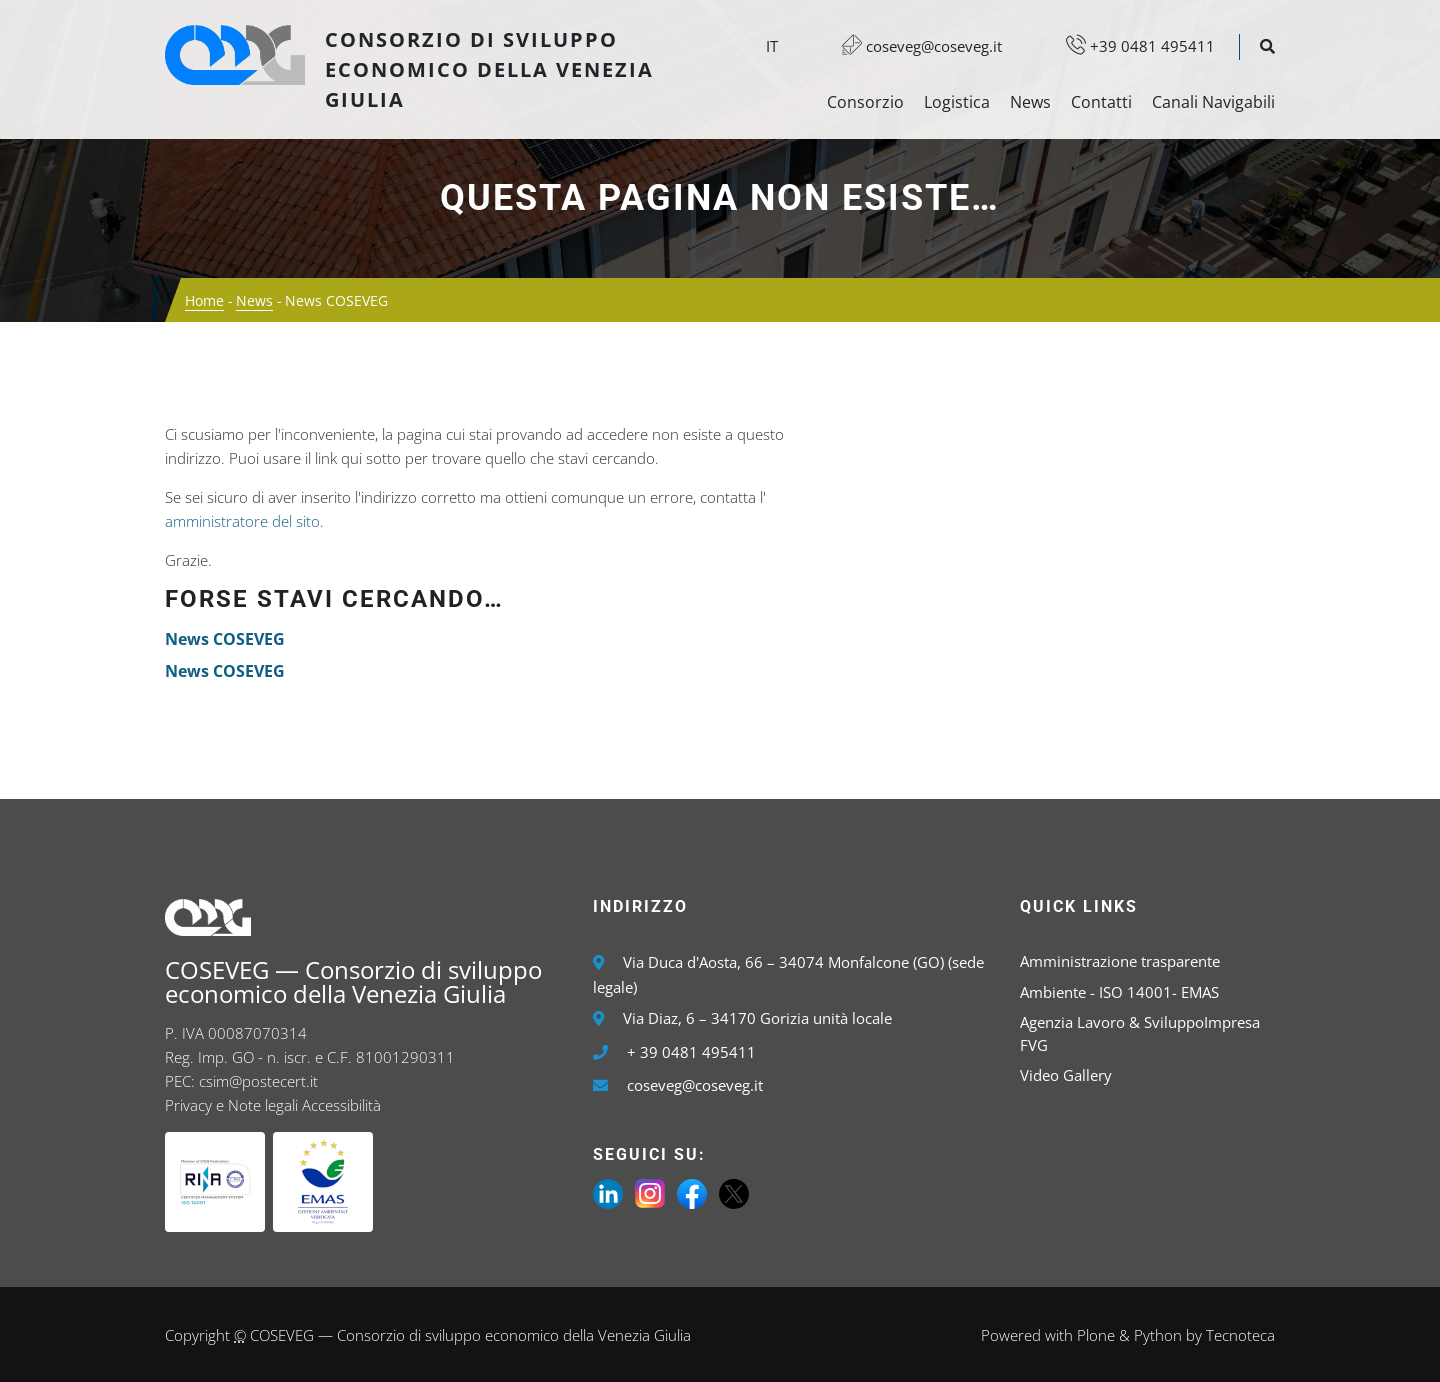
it (772, 46)
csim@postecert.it (258, 1081)
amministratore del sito (242, 521)
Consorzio (865, 102)
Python (1158, 1335)
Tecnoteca (1240, 1335)
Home (204, 300)
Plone (1096, 1335)
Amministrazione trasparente (1120, 961)
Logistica (957, 102)
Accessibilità (341, 1105)
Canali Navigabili (1213, 102)
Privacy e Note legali (231, 1105)
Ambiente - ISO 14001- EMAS (1119, 992)
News (1030, 102)
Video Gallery (1066, 1075)
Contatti (1101, 102)
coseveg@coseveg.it (912, 46)
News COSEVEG (225, 639)
